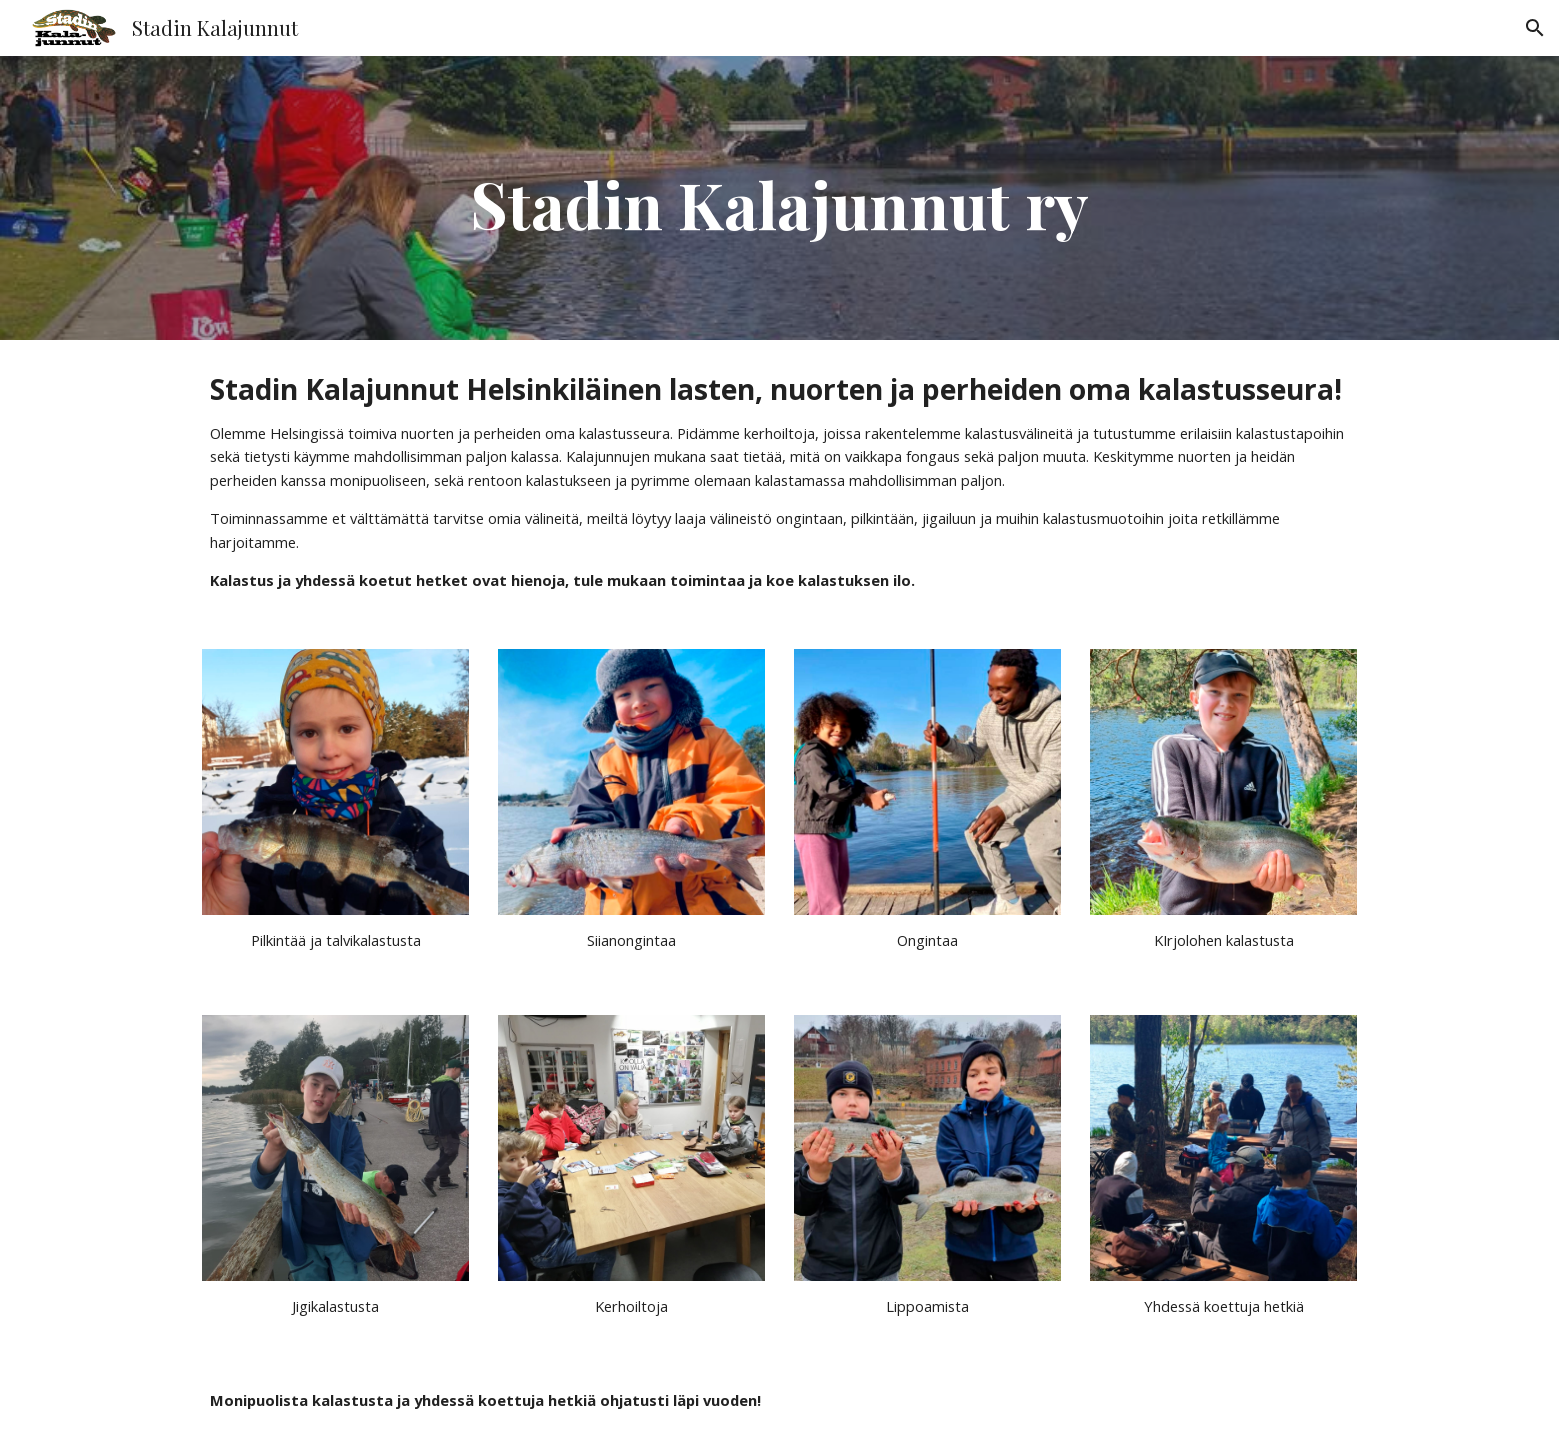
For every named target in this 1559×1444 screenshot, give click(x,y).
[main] (780, 198)
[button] (1535, 28)
